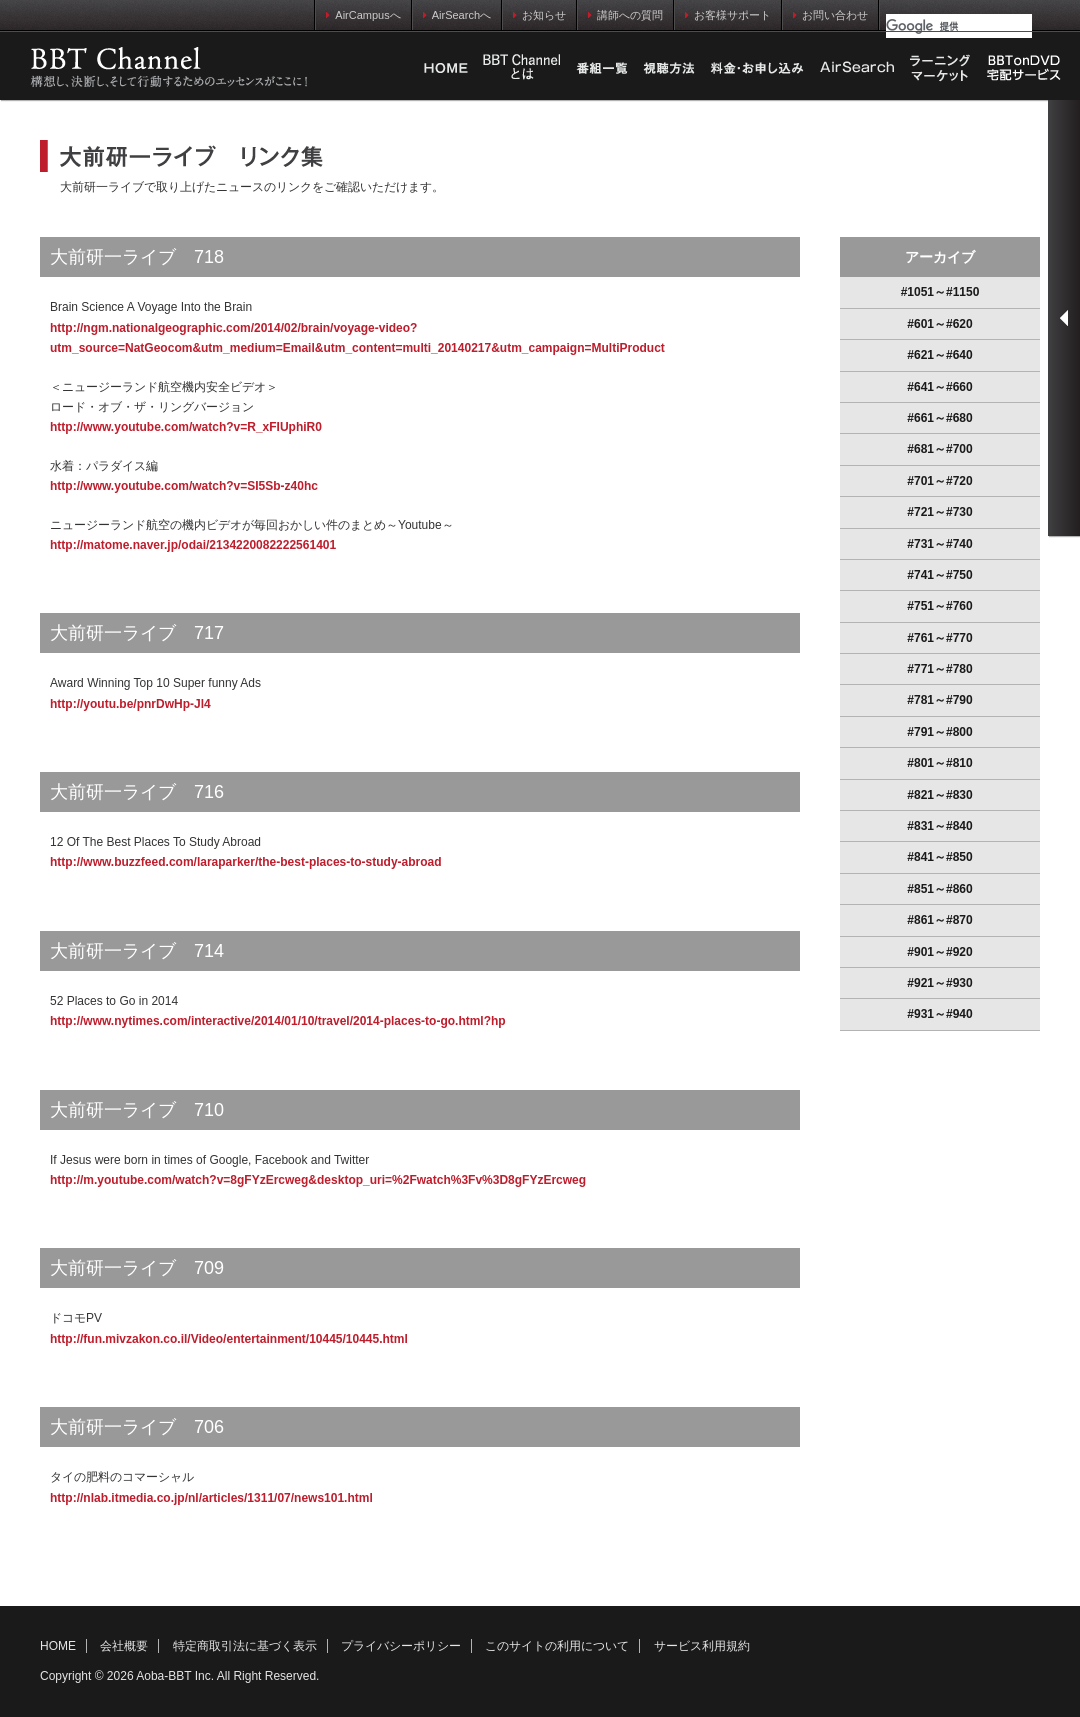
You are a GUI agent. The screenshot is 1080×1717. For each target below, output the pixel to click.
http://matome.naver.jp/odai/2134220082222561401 (193, 545)
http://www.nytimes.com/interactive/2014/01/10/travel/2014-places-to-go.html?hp (278, 1021)
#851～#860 (939, 889)
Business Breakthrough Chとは (522, 68)
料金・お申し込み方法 (757, 68)
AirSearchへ (457, 15)
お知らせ (539, 15)
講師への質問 (625, 15)
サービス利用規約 (702, 1646)
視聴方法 (669, 68)
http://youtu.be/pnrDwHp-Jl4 (130, 704)
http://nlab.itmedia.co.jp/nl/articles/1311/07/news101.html (211, 1498)
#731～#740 (939, 544)
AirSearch (857, 68)
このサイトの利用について (557, 1646)
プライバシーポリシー (401, 1646)
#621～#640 (939, 355)
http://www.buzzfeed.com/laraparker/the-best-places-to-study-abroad (246, 862)
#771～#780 (939, 669)
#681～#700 (939, 449)
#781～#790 (939, 700)
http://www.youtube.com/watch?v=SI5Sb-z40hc (184, 486)
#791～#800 (939, 732)
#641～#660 (939, 387)
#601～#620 (939, 324)
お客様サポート (728, 15)
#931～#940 (939, 1014)
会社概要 (124, 1646)
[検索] (959, 26)
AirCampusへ (363, 15)
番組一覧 (602, 68)
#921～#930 (939, 983)
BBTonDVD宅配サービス (1025, 68)
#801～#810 (939, 763)
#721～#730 (939, 512)
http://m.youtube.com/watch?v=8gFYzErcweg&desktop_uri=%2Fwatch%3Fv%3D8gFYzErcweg (318, 1180)
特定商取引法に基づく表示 (245, 1646)
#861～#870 (939, 920)
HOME (446, 68)
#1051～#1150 (940, 292)
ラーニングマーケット (940, 68)
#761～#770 (939, 638)
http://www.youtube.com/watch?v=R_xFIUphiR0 (186, 427)
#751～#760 (939, 606)
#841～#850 (939, 857)
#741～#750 (939, 575)
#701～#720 (939, 481)
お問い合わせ (830, 15)
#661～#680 (939, 418)
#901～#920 (939, 952)
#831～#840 (939, 826)
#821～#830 (939, 795)
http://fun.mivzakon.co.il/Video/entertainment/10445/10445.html (229, 1339)
